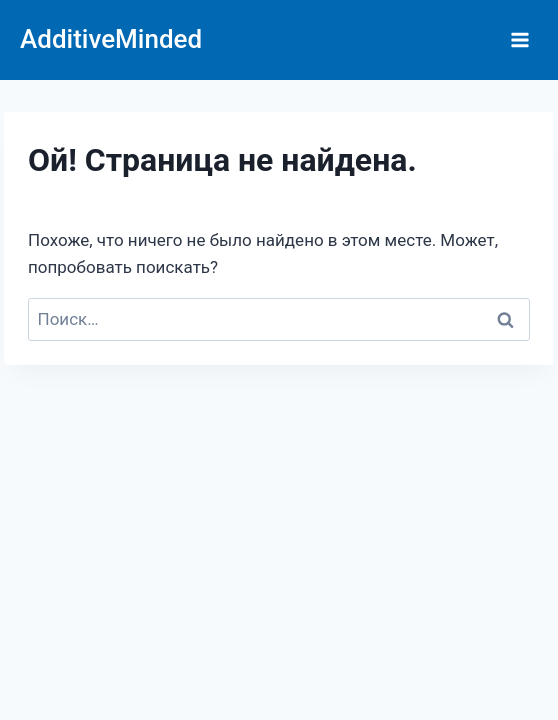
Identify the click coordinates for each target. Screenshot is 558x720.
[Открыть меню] (519, 39)
